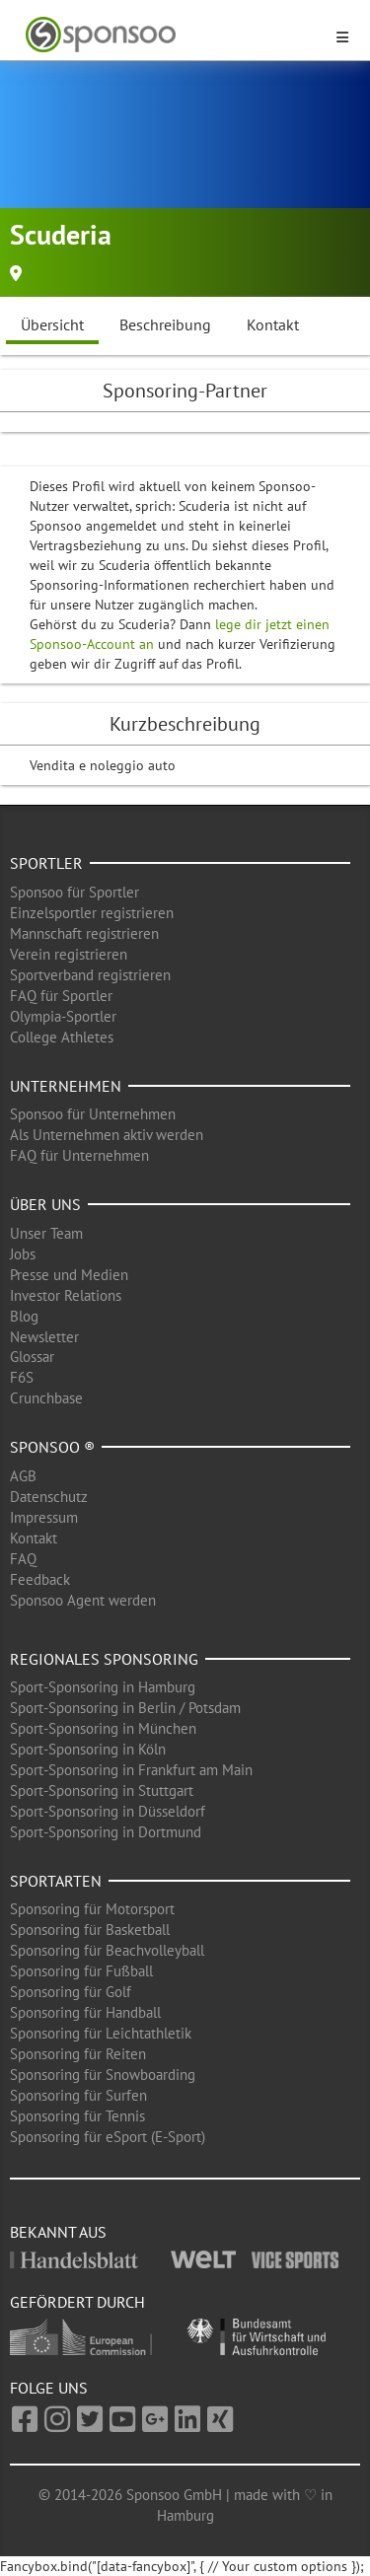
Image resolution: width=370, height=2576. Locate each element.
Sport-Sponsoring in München (103, 1728)
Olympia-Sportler (63, 1016)
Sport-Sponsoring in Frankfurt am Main (131, 1769)
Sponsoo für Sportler (74, 892)
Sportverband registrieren (90, 975)
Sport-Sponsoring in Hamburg (102, 1687)
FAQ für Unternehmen (79, 1155)
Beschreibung (165, 324)
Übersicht (52, 324)
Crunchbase (46, 1398)
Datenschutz (49, 1496)
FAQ (23, 1558)
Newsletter (44, 1336)
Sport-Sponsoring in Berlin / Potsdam (125, 1707)
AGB (23, 1476)
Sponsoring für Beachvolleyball (107, 1950)
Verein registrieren (68, 954)
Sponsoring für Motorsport (92, 1908)
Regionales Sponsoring (104, 1659)
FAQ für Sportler (61, 995)
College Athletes (61, 1037)
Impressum (44, 1517)
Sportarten (56, 1881)
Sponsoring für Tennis (77, 2116)
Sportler (46, 863)
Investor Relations (65, 1295)
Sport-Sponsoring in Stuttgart (101, 1790)
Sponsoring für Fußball (81, 1971)
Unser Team (46, 1233)
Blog (24, 1316)
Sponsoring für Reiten (78, 2053)
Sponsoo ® (52, 1447)
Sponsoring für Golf (70, 1991)
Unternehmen (65, 1086)
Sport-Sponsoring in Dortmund (105, 1832)
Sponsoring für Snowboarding (102, 2074)
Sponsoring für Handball (85, 2012)
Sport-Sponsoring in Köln (88, 1749)
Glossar (32, 1356)
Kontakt (273, 324)
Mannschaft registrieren (84, 933)
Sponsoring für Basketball (90, 1929)
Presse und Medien (69, 1274)
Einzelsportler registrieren (92, 912)
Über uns (45, 1204)
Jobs (23, 1254)
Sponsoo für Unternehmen (93, 1114)
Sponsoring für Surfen (78, 2095)
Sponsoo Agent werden (83, 1600)
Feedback (40, 1579)
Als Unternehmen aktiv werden (106, 1134)
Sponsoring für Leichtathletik (100, 2033)
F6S (22, 1377)
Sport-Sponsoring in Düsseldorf (107, 1811)
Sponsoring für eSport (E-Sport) (107, 2136)
